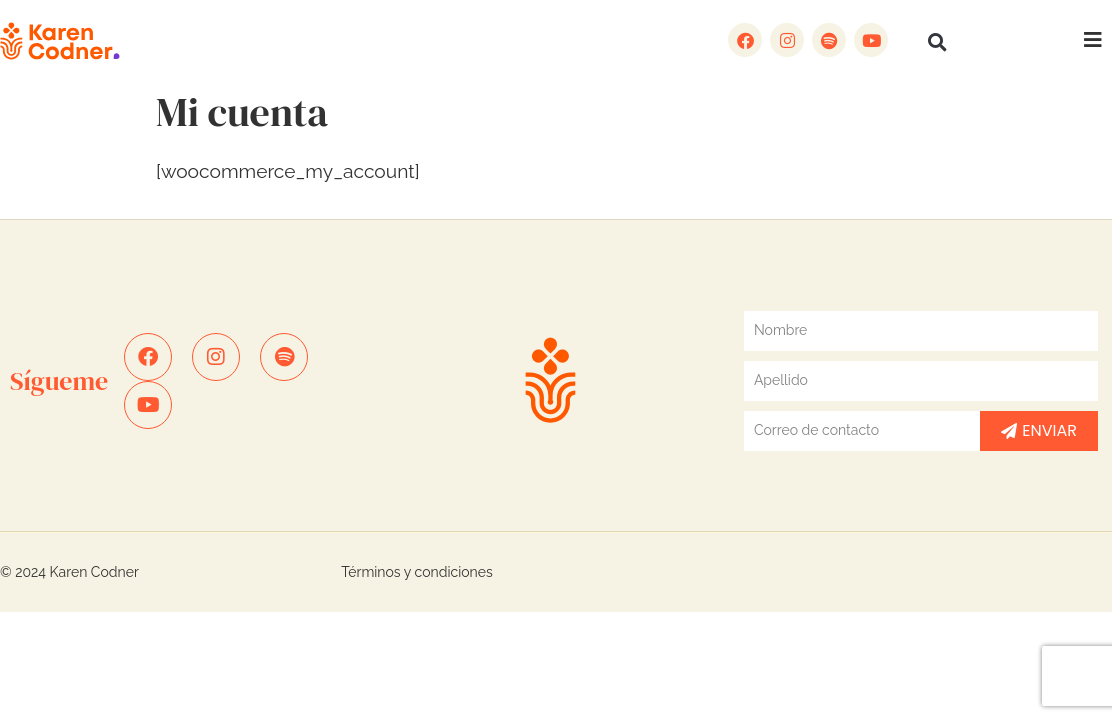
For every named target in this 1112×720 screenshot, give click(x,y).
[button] (937, 42)
